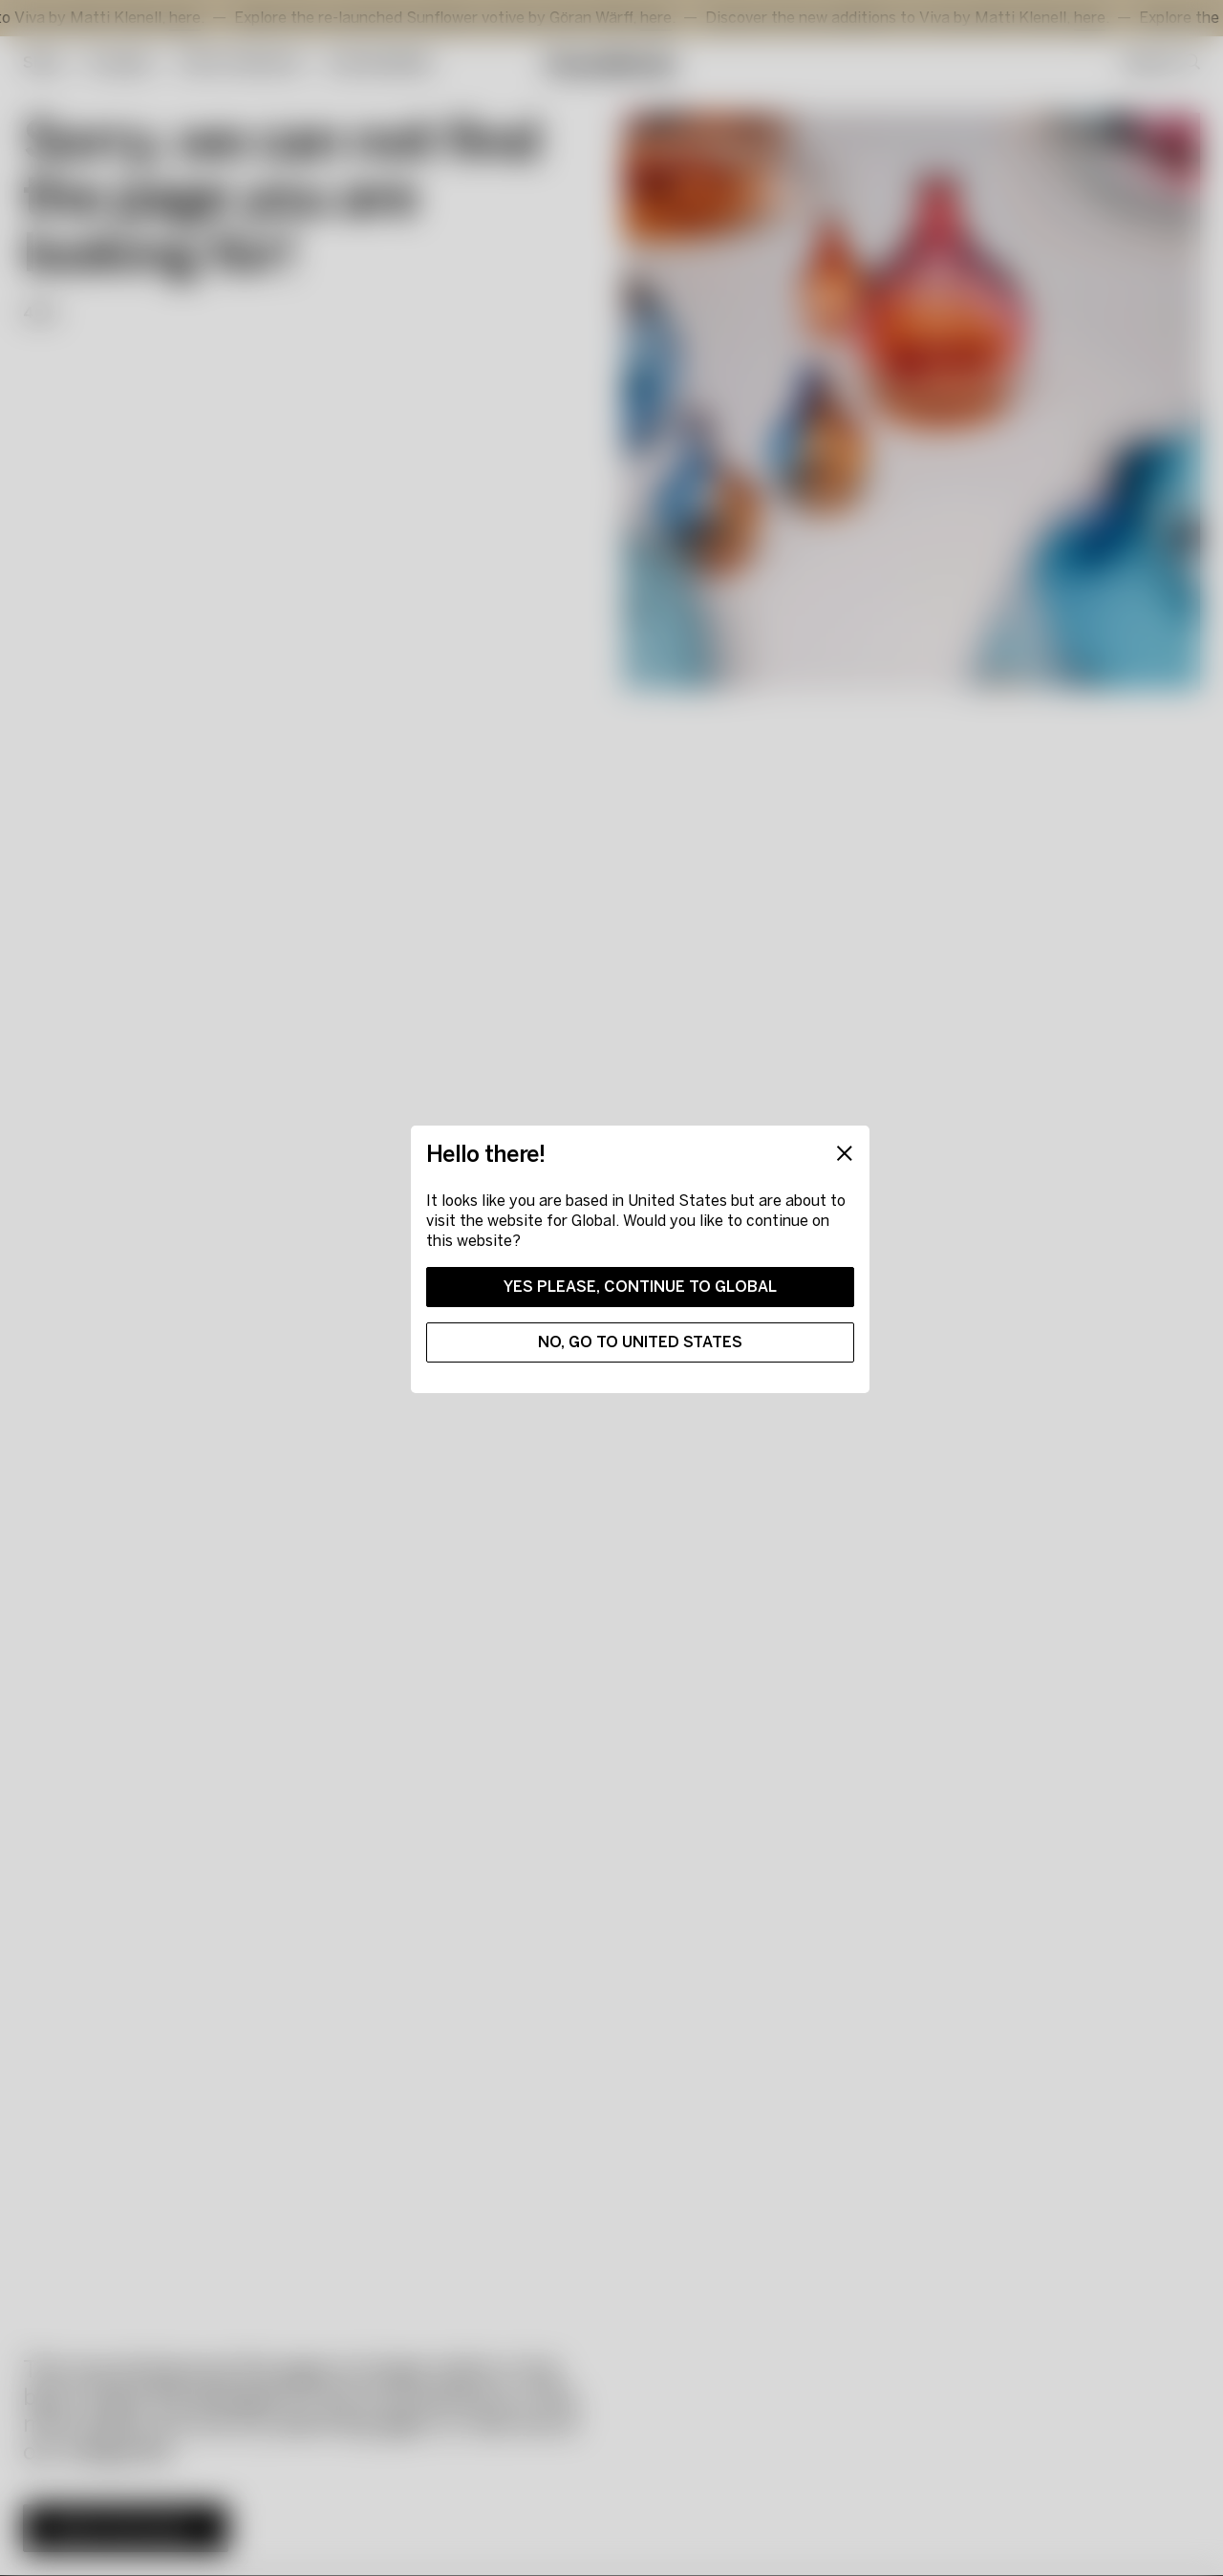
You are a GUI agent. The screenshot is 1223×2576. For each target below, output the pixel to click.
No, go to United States (640, 1342)
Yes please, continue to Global (640, 1286)
